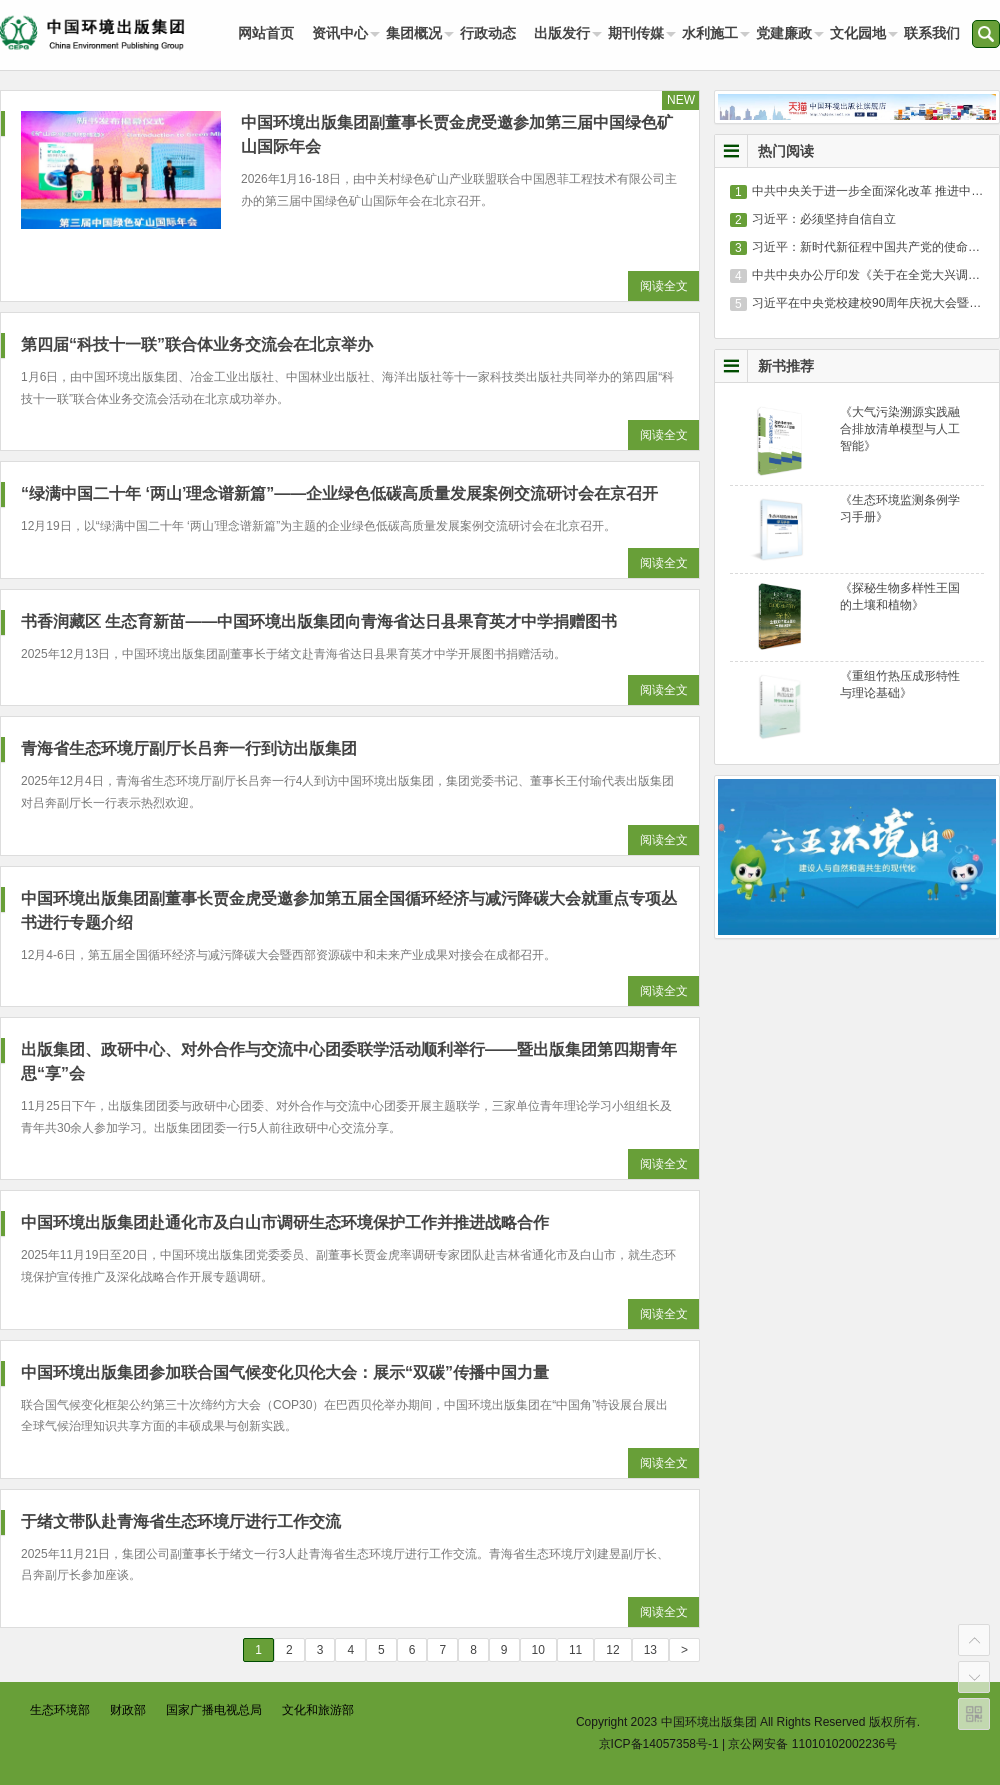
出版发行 (562, 33)
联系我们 (932, 33)
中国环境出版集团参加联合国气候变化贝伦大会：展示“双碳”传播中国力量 (285, 1372)
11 (575, 1650)
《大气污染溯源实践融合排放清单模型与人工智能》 (900, 429)
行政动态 (488, 33)
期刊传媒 (636, 33)
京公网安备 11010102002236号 (812, 1744)
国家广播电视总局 (214, 1710)
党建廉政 (784, 33)
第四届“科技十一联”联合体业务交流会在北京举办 (197, 344)
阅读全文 (664, 286)
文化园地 (858, 33)
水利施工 (710, 33)
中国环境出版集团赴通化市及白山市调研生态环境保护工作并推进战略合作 (285, 1222)
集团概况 (414, 33)
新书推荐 (786, 366)
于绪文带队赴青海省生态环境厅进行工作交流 (181, 1521)
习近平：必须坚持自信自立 (824, 219)
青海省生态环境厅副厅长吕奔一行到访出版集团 (189, 748)
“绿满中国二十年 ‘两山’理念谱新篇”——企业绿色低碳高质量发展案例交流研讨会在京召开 (339, 493)
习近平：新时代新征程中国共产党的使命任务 (872, 247)
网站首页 (266, 33)
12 (612, 1650)
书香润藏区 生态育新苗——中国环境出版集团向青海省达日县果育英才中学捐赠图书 (319, 621)
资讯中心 (340, 33)
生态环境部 (60, 1710)
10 (538, 1650)
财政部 (128, 1710)
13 (650, 1650)
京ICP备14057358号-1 (659, 1744)
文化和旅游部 (318, 1710)
